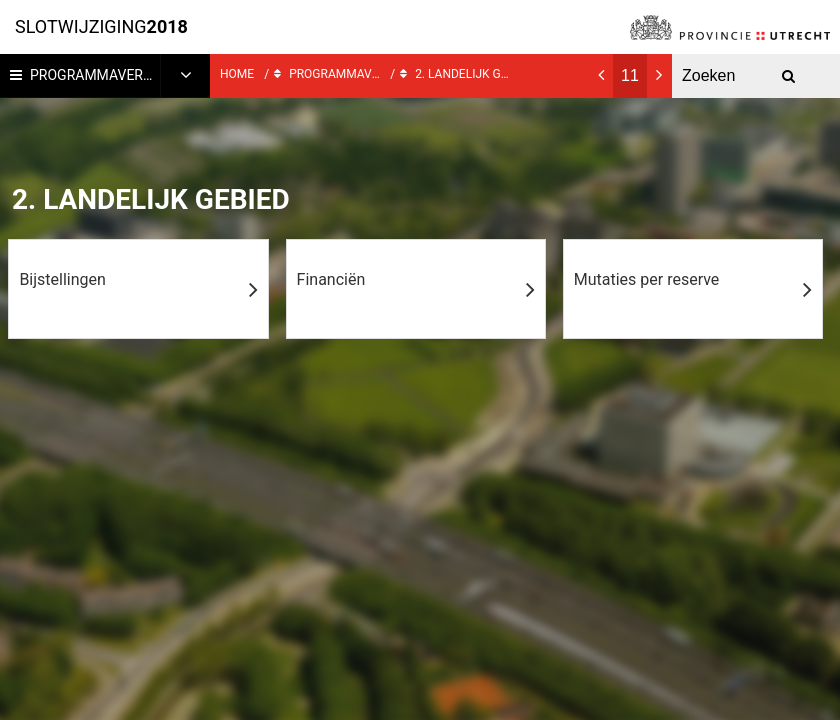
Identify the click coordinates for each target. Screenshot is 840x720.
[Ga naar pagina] (630, 76)
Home (237, 74)
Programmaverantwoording (120, 75)
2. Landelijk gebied (455, 72)
